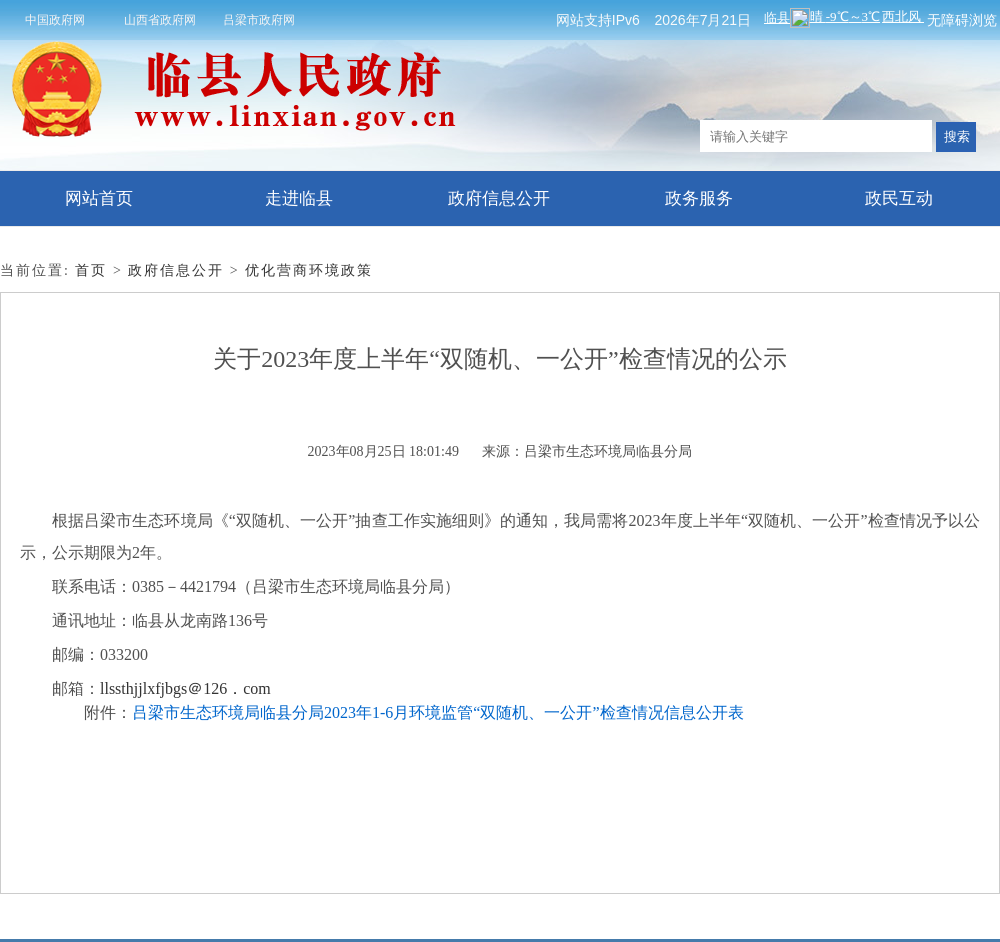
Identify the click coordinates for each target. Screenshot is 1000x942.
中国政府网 (55, 20)
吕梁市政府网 (259, 20)
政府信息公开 (499, 198)
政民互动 (899, 198)
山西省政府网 (160, 20)
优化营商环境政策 (309, 270)
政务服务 (699, 198)
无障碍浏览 (962, 20)
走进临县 (299, 198)
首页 (91, 270)
